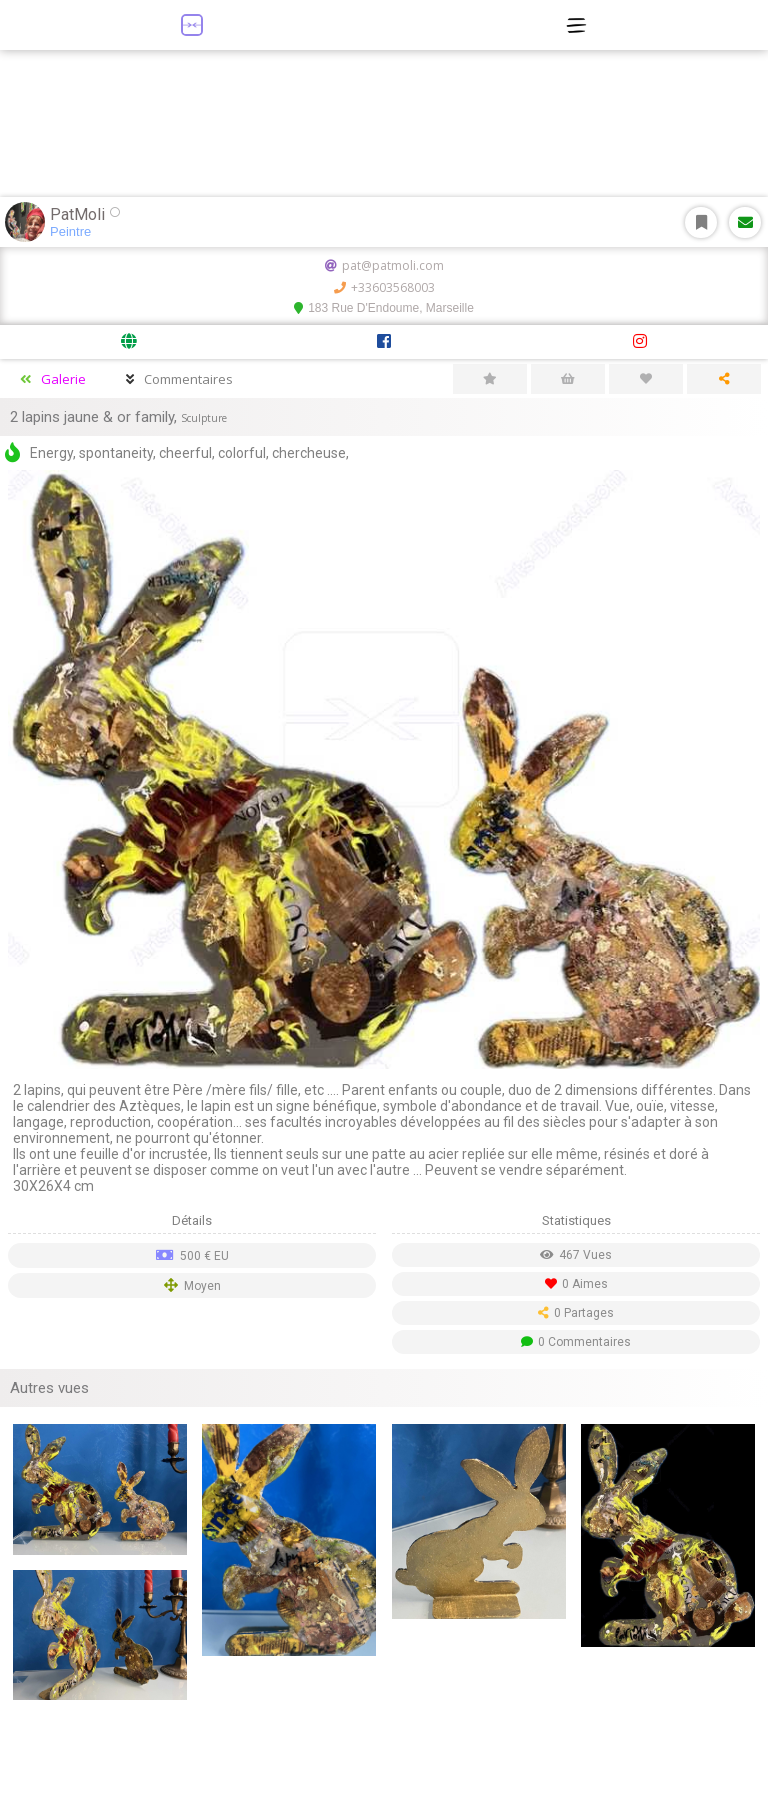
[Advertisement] (384, 1758)
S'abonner (701, 222)
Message (745, 222)
